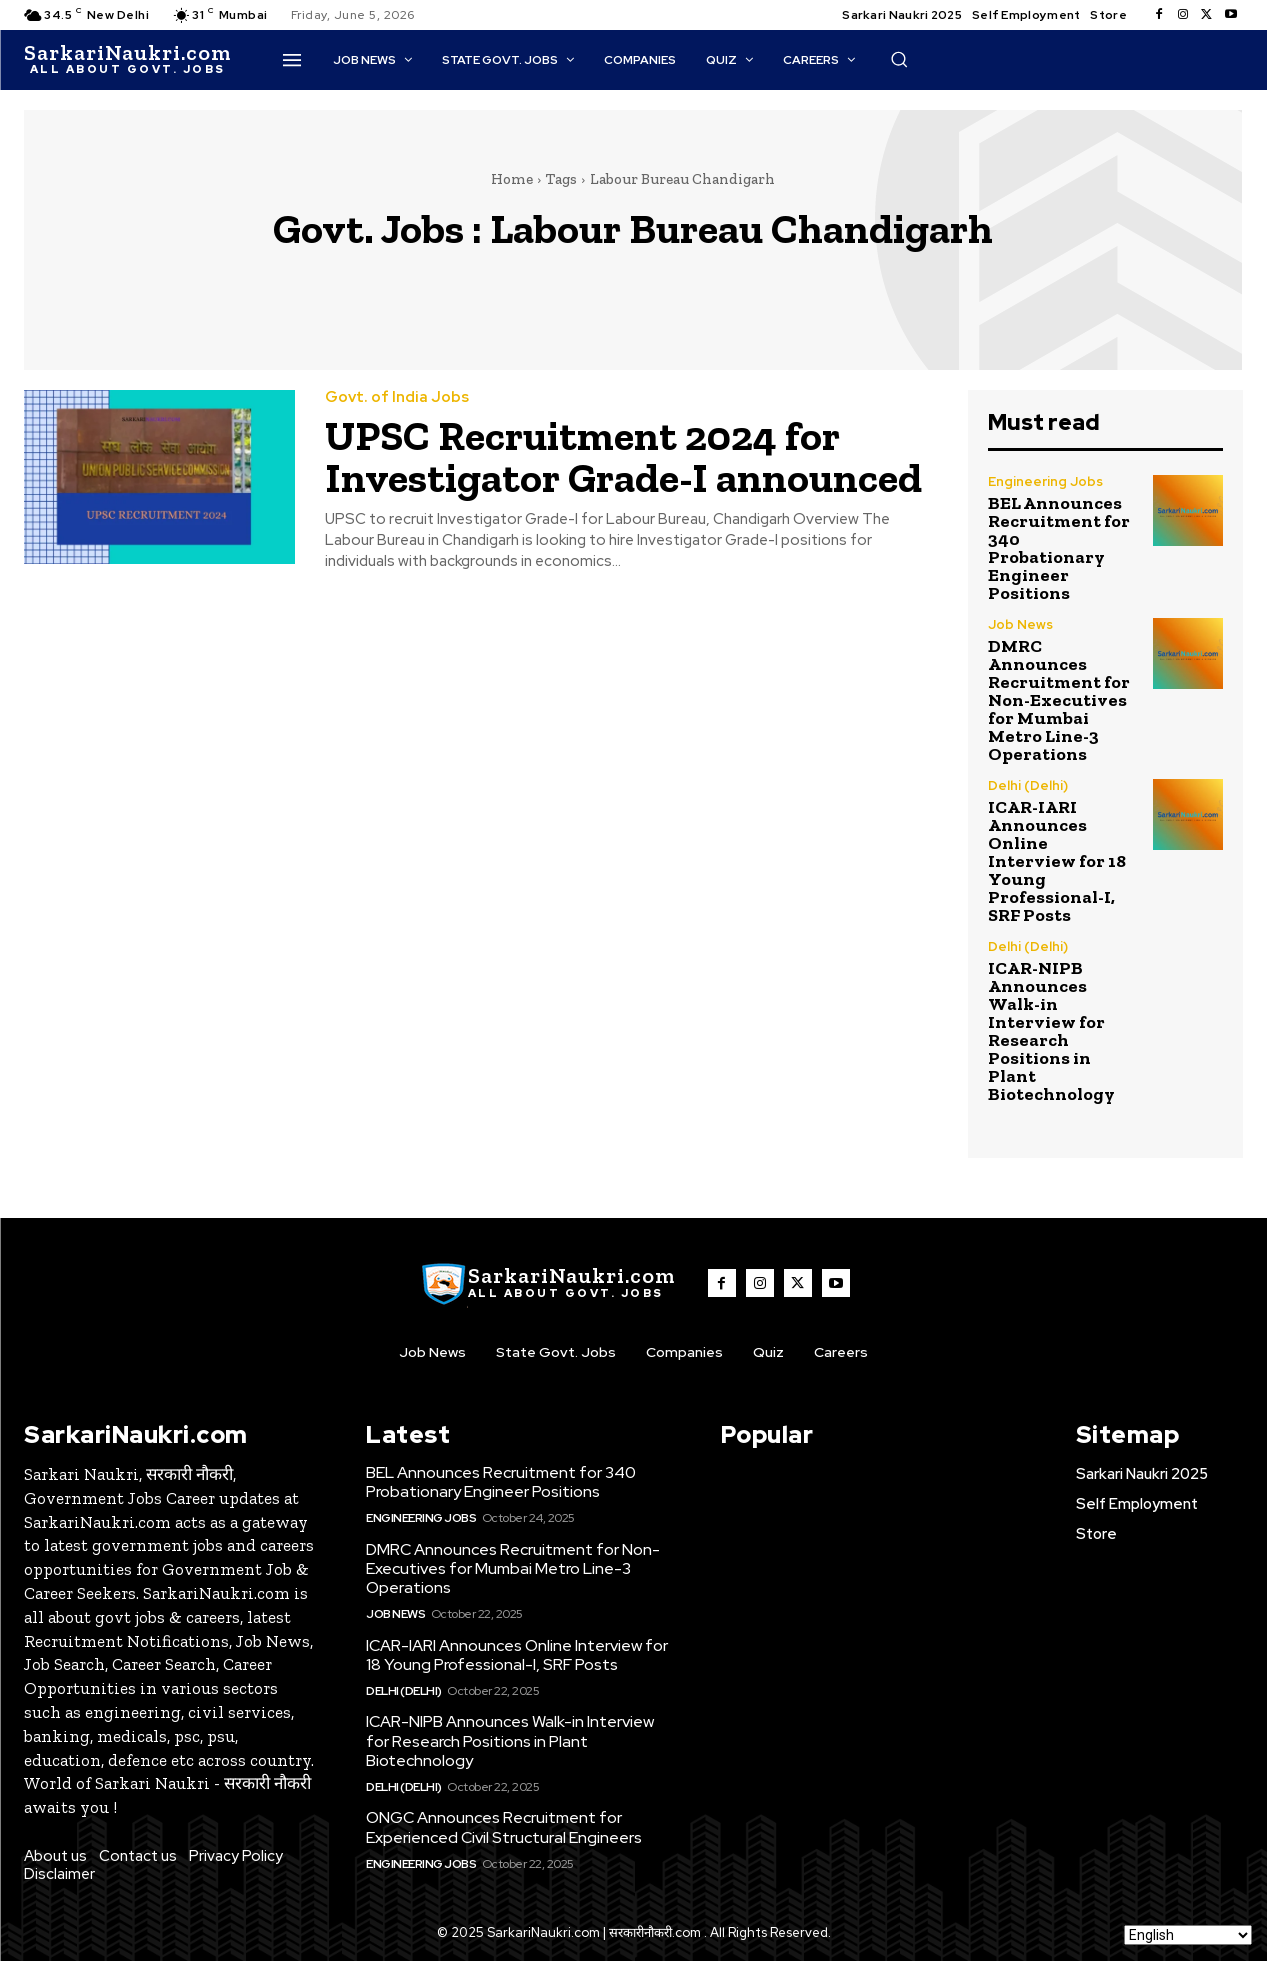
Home (512, 179)
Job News (1020, 624)
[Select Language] (1188, 1935)
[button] (899, 59)
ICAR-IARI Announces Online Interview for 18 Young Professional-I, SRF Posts (1057, 861)
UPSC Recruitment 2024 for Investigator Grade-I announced (623, 456)
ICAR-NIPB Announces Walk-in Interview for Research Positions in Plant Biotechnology (1051, 1031)
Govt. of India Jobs (397, 397)
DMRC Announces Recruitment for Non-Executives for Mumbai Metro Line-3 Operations (1059, 700)
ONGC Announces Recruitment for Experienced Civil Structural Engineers (504, 1827)
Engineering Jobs (1045, 481)
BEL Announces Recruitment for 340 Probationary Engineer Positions (1059, 548)
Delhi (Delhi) (1028, 785)
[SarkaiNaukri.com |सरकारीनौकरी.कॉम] (127, 60)
